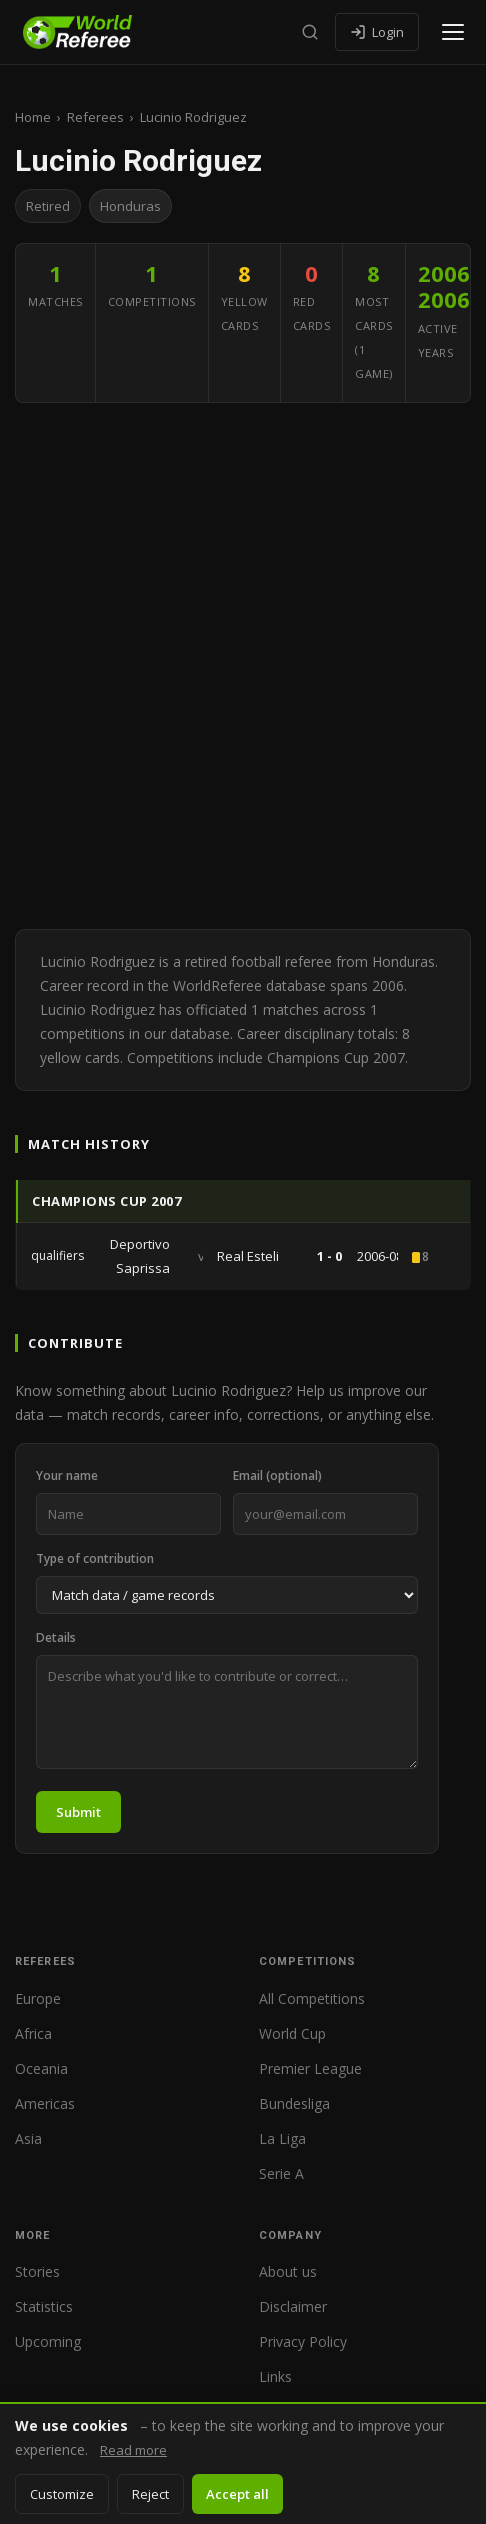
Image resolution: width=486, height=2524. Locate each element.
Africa (33, 2033)
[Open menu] (453, 32)
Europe (38, 1998)
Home (33, 117)
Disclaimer (293, 2306)
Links (275, 2376)
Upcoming (48, 2341)
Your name (67, 1475)
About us (288, 2271)
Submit (78, 1812)
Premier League (310, 2068)
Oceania (41, 2068)
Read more (133, 2450)
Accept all (237, 2494)
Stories (37, 2271)
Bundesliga (294, 2103)
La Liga (282, 2138)
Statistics (44, 2306)
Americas (45, 2103)
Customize (62, 2494)
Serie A (281, 2173)
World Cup (292, 2033)
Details (56, 1637)
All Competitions (312, 1998)
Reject (150, 2494)
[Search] (310, 32)
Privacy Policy (303, 2341)
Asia (28, 2138)
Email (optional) (277, 1475)
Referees (95, 117)
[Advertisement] (243, 666)
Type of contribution (95, 1558)
